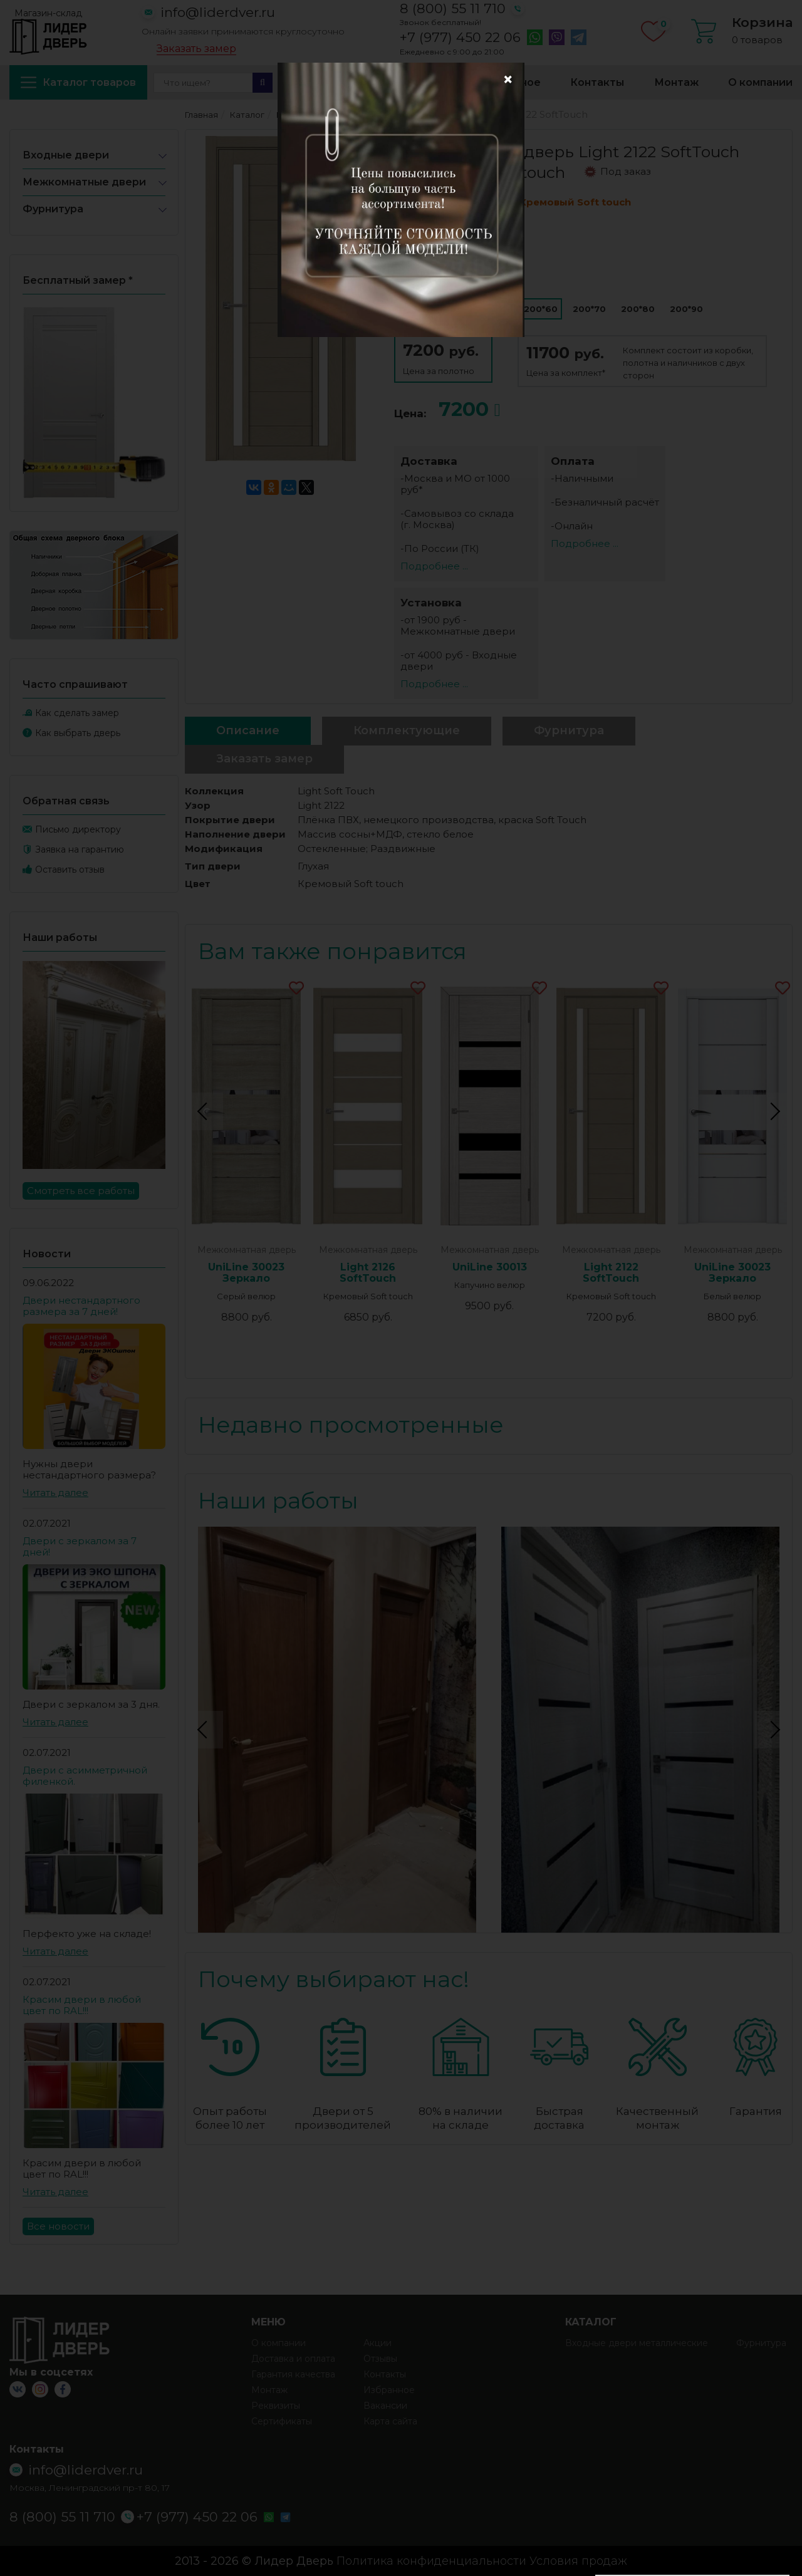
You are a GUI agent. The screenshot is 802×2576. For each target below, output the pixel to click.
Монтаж (676, 82)
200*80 (638, 309)
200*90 (686, 309)
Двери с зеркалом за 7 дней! (80, 1546)
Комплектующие (406, 730)
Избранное (510, 82)
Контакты (597, 82)
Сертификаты (281, 2421)
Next (773, 1111)
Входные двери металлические (636, 2343)
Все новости (58, 2226)
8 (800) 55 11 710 (453, 8)
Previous (204, 1111)
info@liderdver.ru (217, 12)
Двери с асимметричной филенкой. (85, 1775)
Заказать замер (196, 49)
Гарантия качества (293, 2374)
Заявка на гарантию (79, 849)
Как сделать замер (77, 713)
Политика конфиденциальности (431, 2561)
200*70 (589, 309)
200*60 (541, 309)
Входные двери (66, 155)
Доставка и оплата (398, 82)
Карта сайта (390, 2421)
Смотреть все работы (81, 1191)
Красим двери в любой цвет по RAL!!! (82, 2005)
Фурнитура (53, 209)
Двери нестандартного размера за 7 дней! (81, 1305)
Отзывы (380, 2358)
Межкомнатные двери (84, 182)
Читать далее (55, 1492)
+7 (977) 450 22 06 (460, 37)
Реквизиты (275, 2405)
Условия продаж (578, 2561)
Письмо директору (78, 829)
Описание (247, 730)
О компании (760, 82)
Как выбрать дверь (77, 733)
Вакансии (385, 2405)
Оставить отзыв (70, 869)
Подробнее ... (434, 566)
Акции (299, 82)
